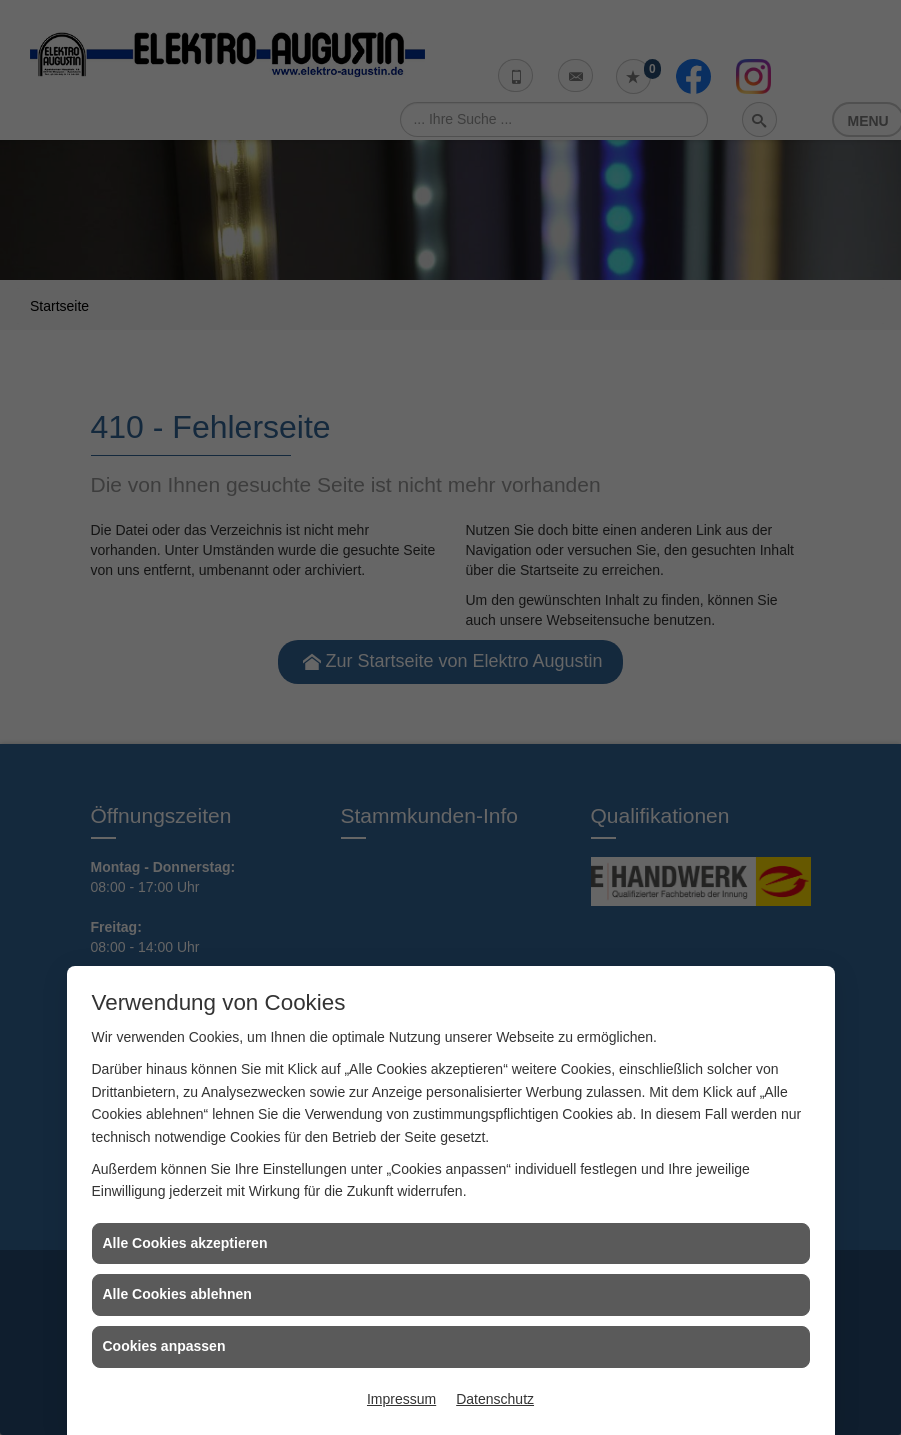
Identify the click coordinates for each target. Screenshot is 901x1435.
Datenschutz (495, 1399)
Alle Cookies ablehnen (177, 1294)
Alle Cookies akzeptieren (185, 1243)
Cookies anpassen (164, 1346)
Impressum (401, 1399)
